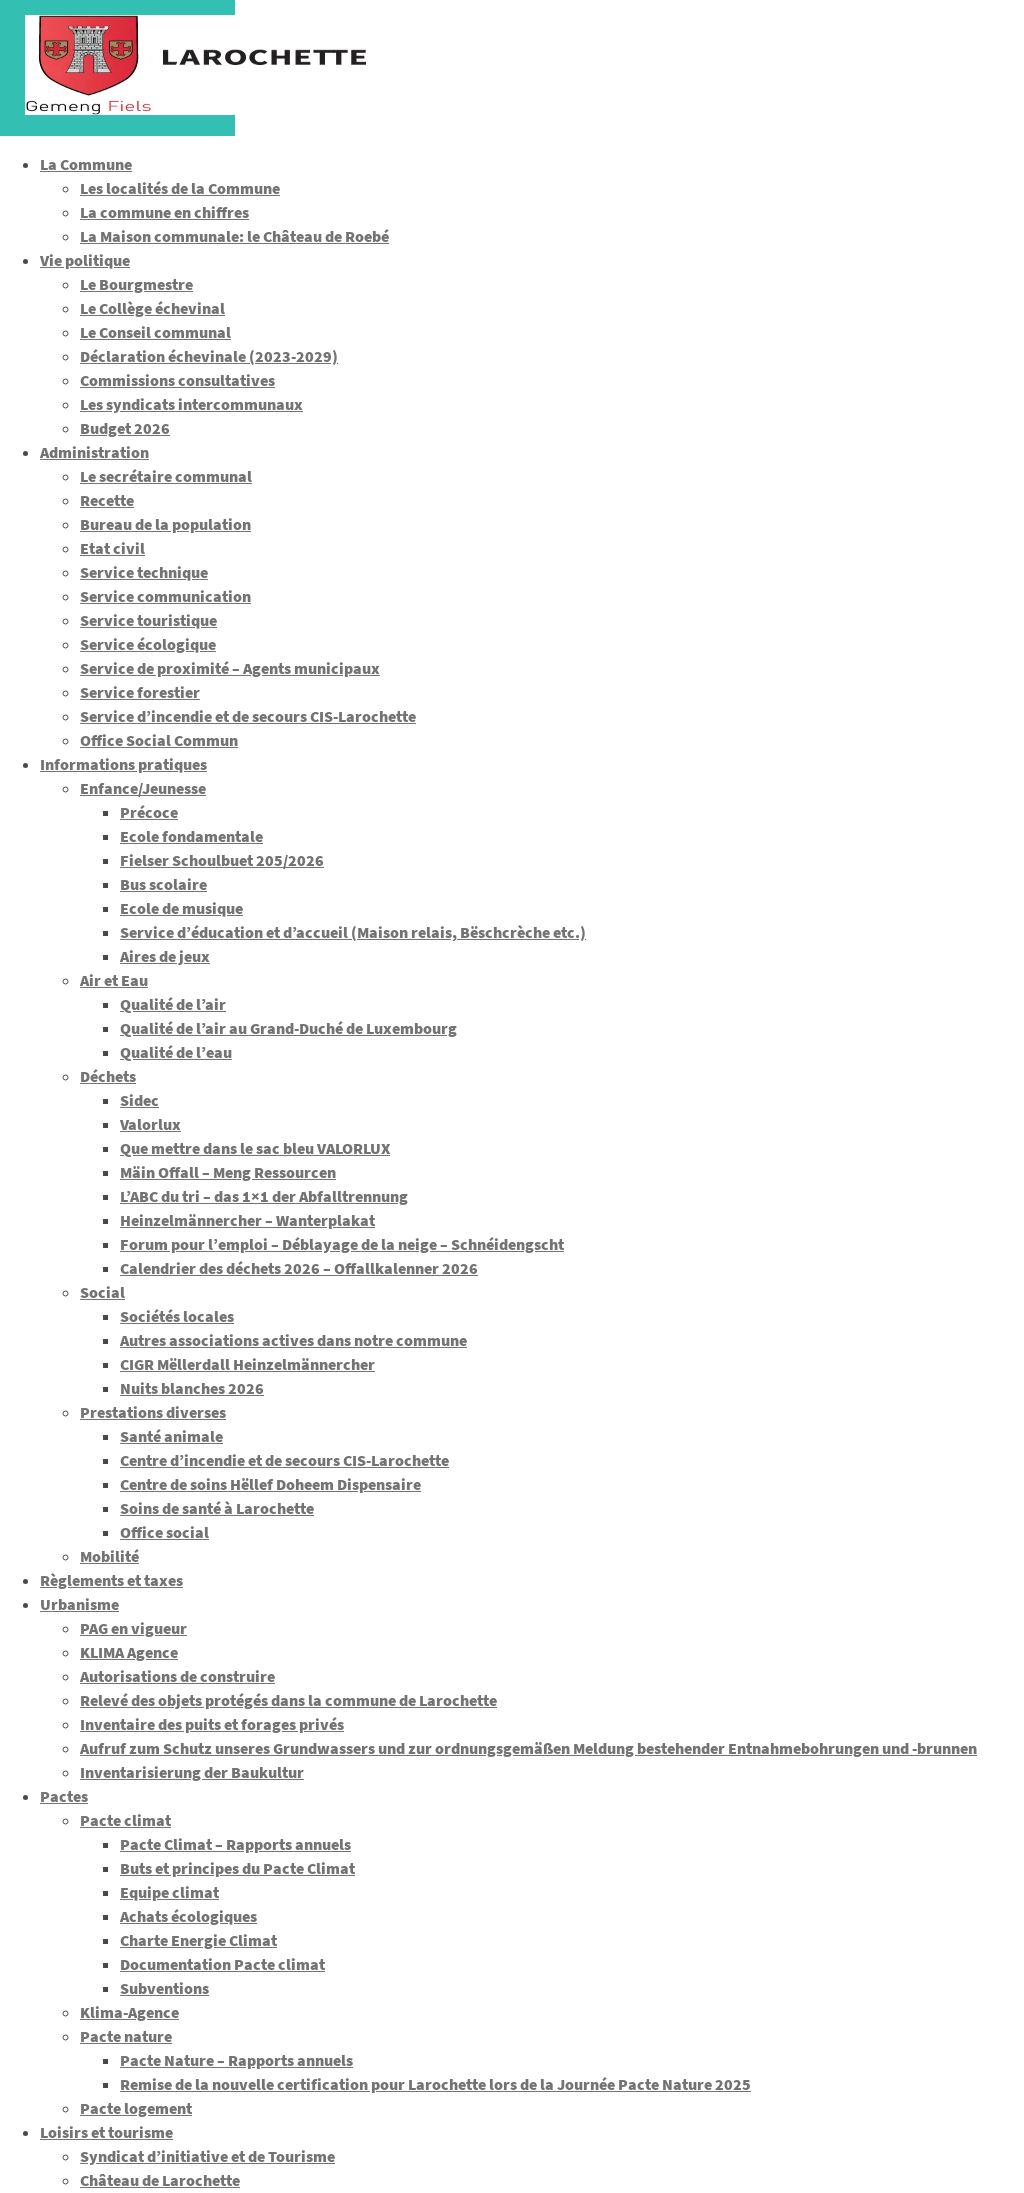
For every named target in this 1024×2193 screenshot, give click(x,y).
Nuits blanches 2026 (192, 1388)
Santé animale (171, 1436)
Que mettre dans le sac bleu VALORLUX (255, 1148)
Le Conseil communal (155, 332)
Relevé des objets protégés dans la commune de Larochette (288, 1700)
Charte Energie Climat (198, 1940)
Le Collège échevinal (152, 308)
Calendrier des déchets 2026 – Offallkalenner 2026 (299, 1268)
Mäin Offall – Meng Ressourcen (228, 1172)
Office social (164, 1532)
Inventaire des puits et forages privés (212, 1724)
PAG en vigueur (133, 1628)
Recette (107, 500)
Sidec (139, 1100)
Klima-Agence (129, 2012)
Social (102, 1292)
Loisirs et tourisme (106, 2132)
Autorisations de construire (177, 1676)
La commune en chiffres (164, 212)
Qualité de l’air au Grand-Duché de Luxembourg (288, 1028)
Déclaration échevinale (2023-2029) (209, 356)
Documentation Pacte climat (222, 1964)
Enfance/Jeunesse (143, 788)
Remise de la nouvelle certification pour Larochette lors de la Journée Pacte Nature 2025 (435, 2084)
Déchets (108, 1076)
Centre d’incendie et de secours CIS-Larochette (284, 1460)
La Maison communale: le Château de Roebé (234, 236)
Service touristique (148, 620)
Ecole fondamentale (191, 836)
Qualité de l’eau (176, 1052)
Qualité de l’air (173, 1004)
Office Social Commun (159, 740)
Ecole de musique (181, 908)
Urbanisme (79, 1604)
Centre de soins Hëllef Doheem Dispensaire (270, 1484)
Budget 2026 (125, 428)
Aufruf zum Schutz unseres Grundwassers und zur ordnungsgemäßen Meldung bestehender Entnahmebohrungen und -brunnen (528, 1748)
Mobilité (109, 1556)
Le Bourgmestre (136, 284)
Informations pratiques (123, 764)
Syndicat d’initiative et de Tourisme (207, 2156)
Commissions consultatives (177, 380)
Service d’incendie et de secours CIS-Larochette (248, 716)
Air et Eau (114, 980)
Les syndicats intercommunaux (191, 404)
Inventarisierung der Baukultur (192, 1772)
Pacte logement (136, 2108)
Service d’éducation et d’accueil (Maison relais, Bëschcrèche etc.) (353, 932)
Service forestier (140, 692)
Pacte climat (125, 1820)
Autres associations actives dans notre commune (293, 1340)
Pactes (64, 1796)
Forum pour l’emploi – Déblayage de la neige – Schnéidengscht (342, 1244)
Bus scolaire (163, 884)
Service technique (144, 572)
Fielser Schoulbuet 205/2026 (222, 860)
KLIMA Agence (129, 1652)
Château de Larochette (160, 2180)
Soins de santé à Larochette (217, 1508)
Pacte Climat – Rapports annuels (235, 1844)
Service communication (165, 596)
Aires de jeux (165, 956)
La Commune (86, 164)
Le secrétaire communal (166, 476)
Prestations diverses (153, 1412)
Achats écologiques (188, 1916)
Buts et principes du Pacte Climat (237, 1868)
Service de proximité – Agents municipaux (230, 668)
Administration (94, 452)
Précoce (149, 812)
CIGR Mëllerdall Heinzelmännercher (247, 1364)
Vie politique (85, 260)
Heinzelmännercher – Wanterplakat (247, 1220)
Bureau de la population (165, 524)
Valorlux (150, 1124)
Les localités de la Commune (180, 188)
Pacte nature (126, 2036)
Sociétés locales (177, 1316)
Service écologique (148, 644)
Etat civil (112, 548)
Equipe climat (169, 1892)
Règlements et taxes (111, 1580)
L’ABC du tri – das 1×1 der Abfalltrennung (264, 1196)
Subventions (164, 1988)
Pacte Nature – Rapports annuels (236, 2060)
